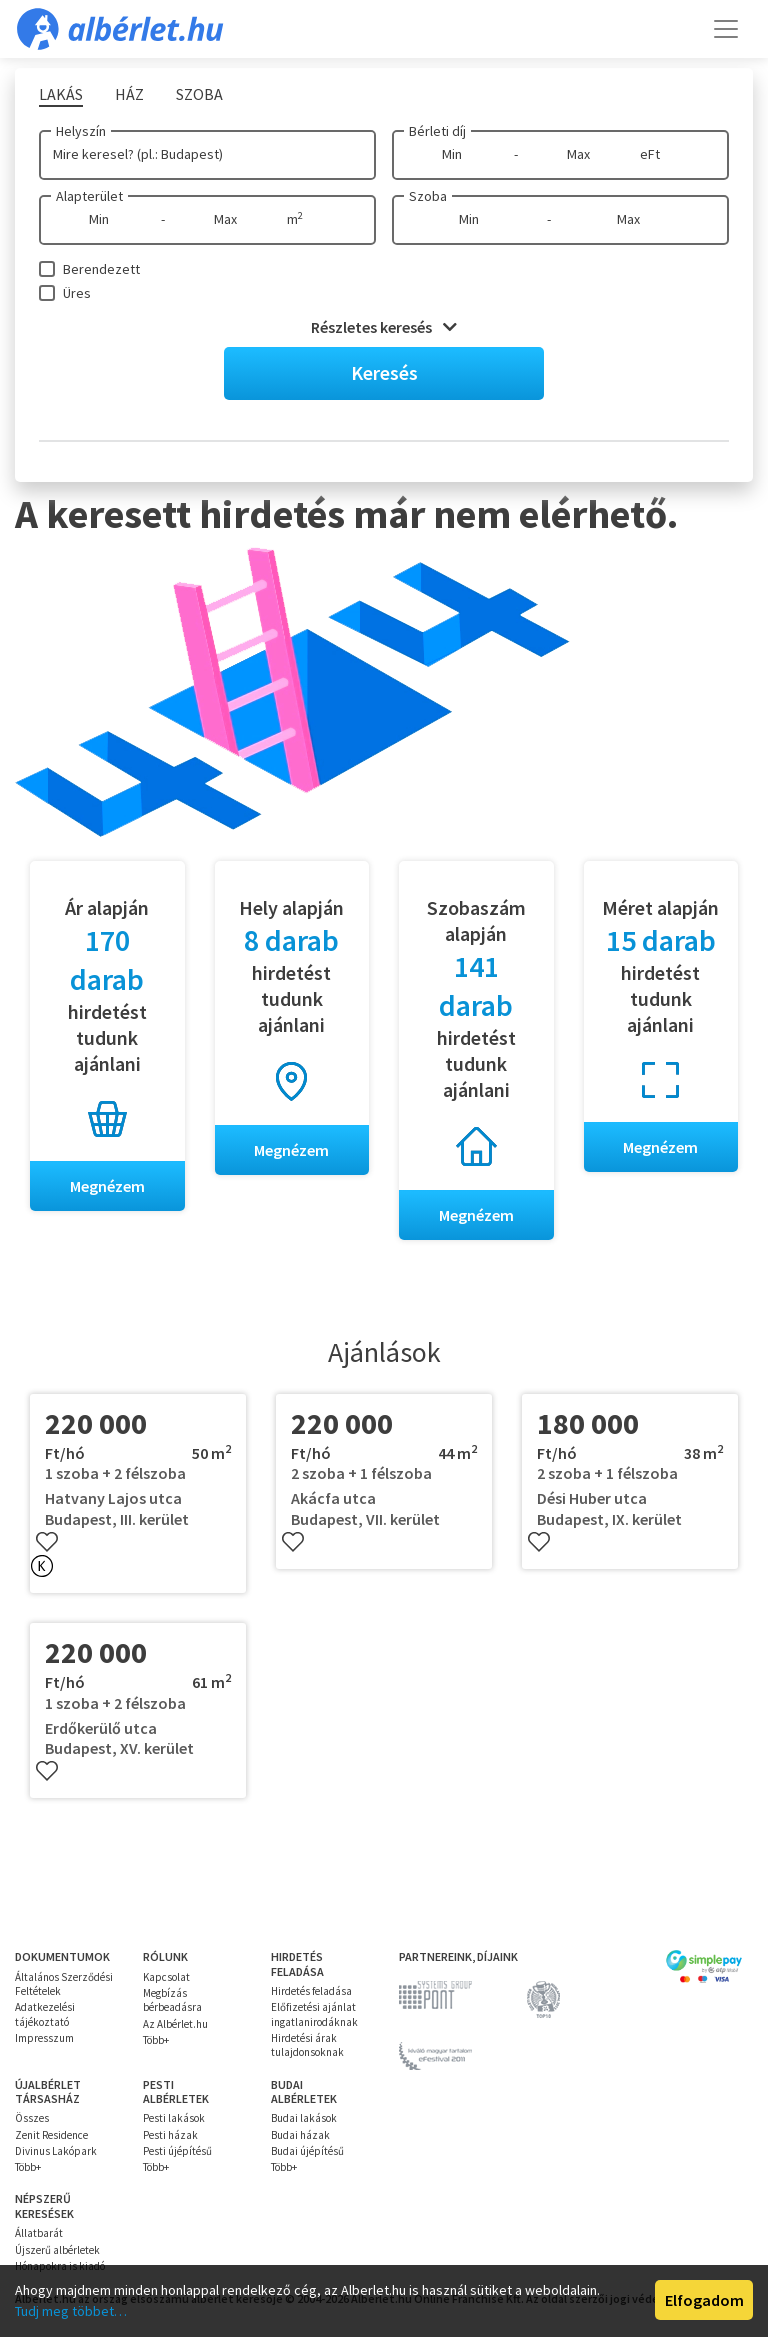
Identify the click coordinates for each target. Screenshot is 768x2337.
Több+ (156, 2040)
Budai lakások (304, 2118)
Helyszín (81, 131)
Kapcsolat (166, 1977)
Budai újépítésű (307, 2151)
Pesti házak (170, 2135)
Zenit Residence (51, 2135)
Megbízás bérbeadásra (172, 2000)
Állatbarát (39, 2233)
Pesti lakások (174, 2118)
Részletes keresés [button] (384, 327)
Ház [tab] (129, 94)
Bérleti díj (437, 131)
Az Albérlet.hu (175, 2024)
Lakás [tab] (61, 94)
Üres (77, 293)
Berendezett (101, 269)
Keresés (384, 372)
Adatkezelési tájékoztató (45, 2014)
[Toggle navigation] (726, 29)
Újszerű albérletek (57, 2250)
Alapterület (89, 196)
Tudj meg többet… (71, 2311)
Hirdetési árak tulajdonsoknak (307, 2045)
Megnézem (107, 1186)
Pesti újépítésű (177, 2151)
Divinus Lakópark (56, 2151)
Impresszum (44, 2038)
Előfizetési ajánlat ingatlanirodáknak (314, 2014)
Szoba (428, 196)
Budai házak (300, 2135)
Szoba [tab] (199, 94)
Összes (32, 2118)
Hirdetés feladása (311, 1991)
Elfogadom (704, 2300)
